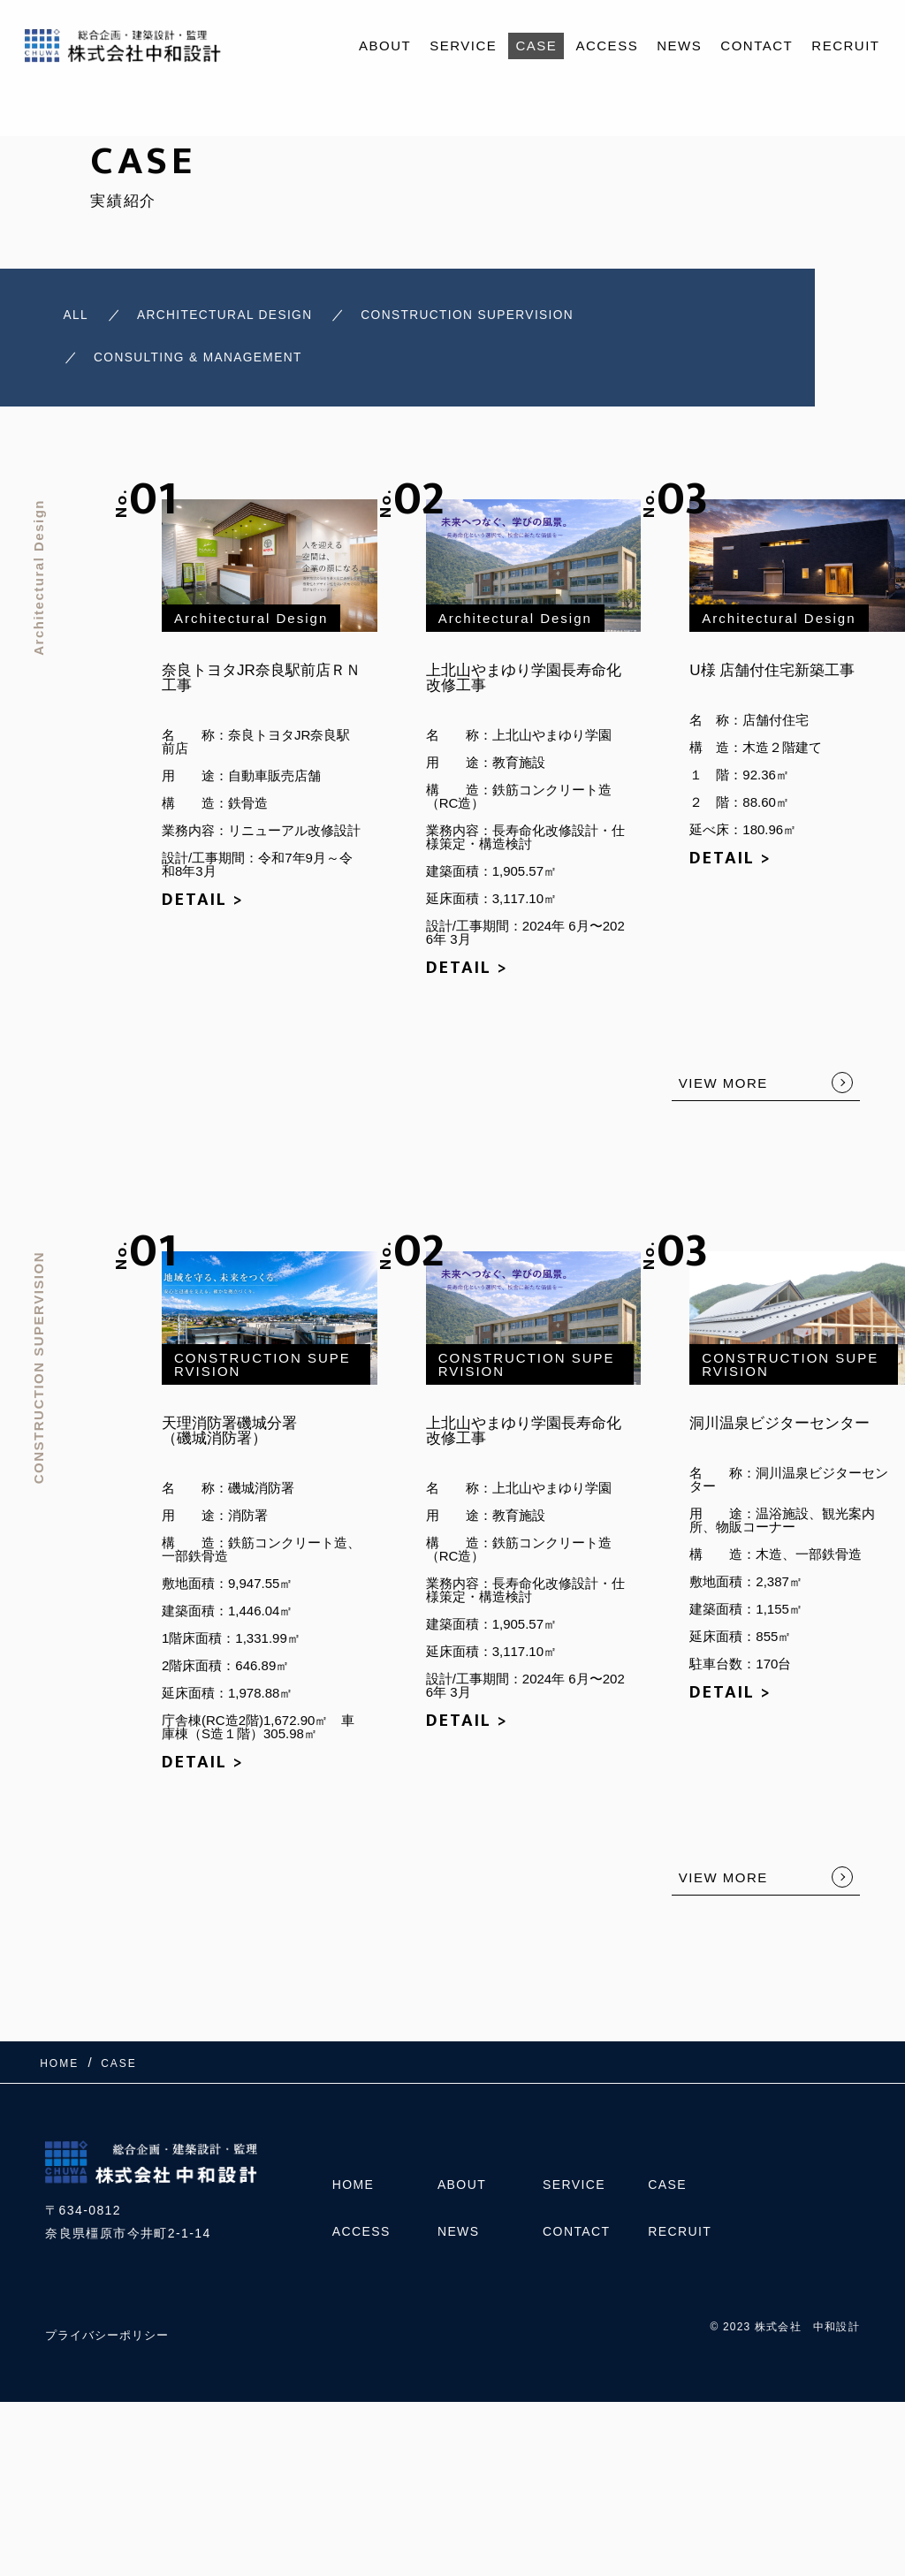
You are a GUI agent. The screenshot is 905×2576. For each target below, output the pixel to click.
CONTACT (756, 45)
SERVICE (463, 45)
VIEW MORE (723, 1090)
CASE (536, 45)
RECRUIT (845, 45)
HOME (353, 2192)
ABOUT (385, 45)
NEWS (679, 45)
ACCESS (606, 45)
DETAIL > (203, 907)
